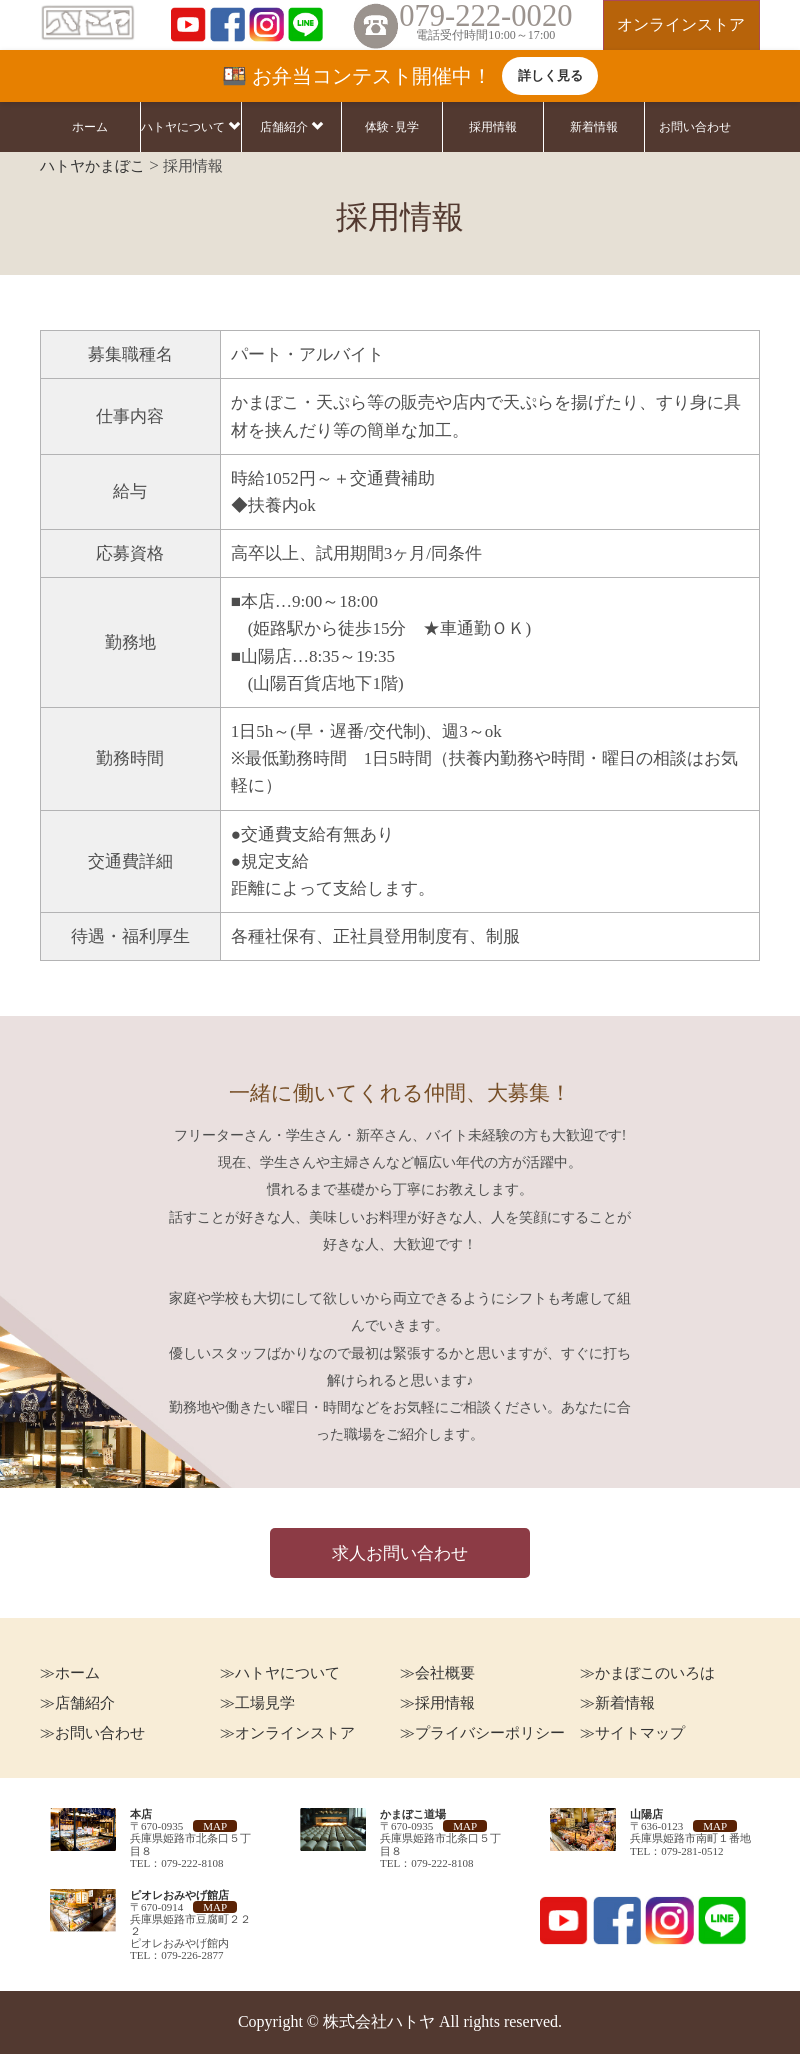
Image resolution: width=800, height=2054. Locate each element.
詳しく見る (550, 75)
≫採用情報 (437, 1703)
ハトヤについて (190, 127)
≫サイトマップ (632, 1733)
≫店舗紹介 (77, 1703)
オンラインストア (681, 24)
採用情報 (493, 127)
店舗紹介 (291, 127)
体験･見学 (392, 127)
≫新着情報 (617, 1703)
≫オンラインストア (287, 1733)
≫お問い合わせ (92, 1733)
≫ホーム (70, 1673)
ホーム (90, 127)
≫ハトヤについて (280, 1673)
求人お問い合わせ (400, 1553)
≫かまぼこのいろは (647, 1673)
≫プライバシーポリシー (482, 1733)
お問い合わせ (695, 127)
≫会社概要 (437, 1673)
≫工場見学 (257, 1703)
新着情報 (594, 127)
